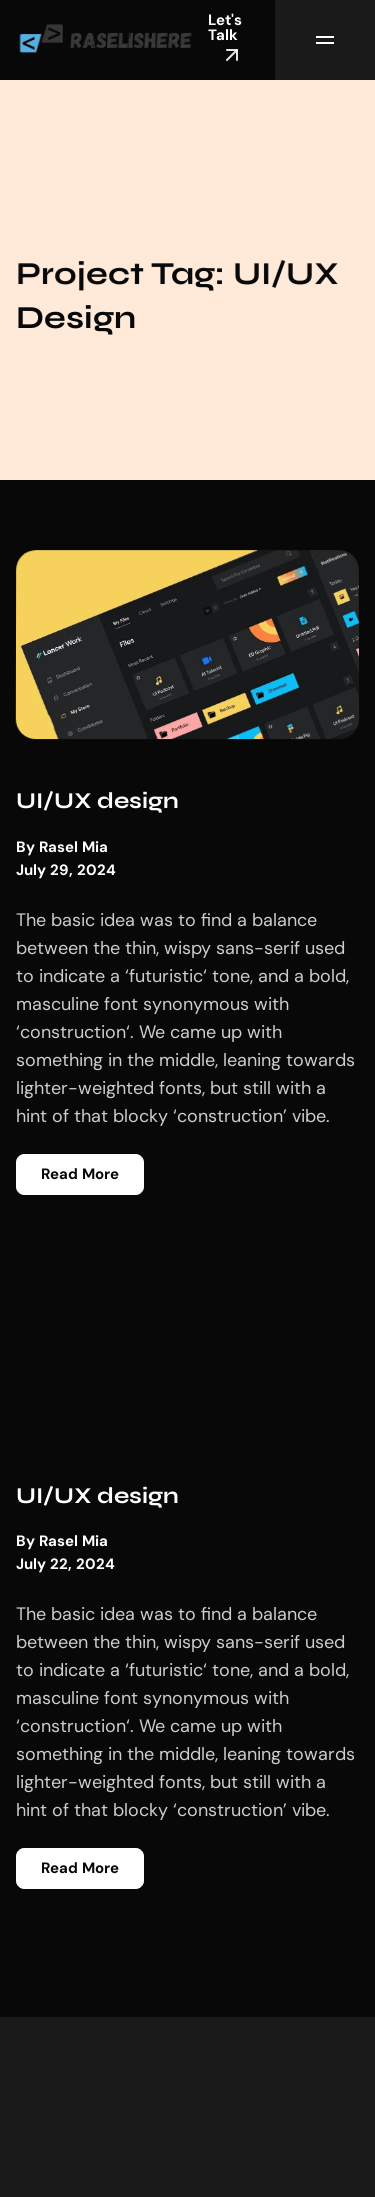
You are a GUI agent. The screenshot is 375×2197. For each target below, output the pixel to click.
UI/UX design (97, 800)
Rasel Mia (73, 847)
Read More (80, 1174)
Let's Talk (226, 38)
